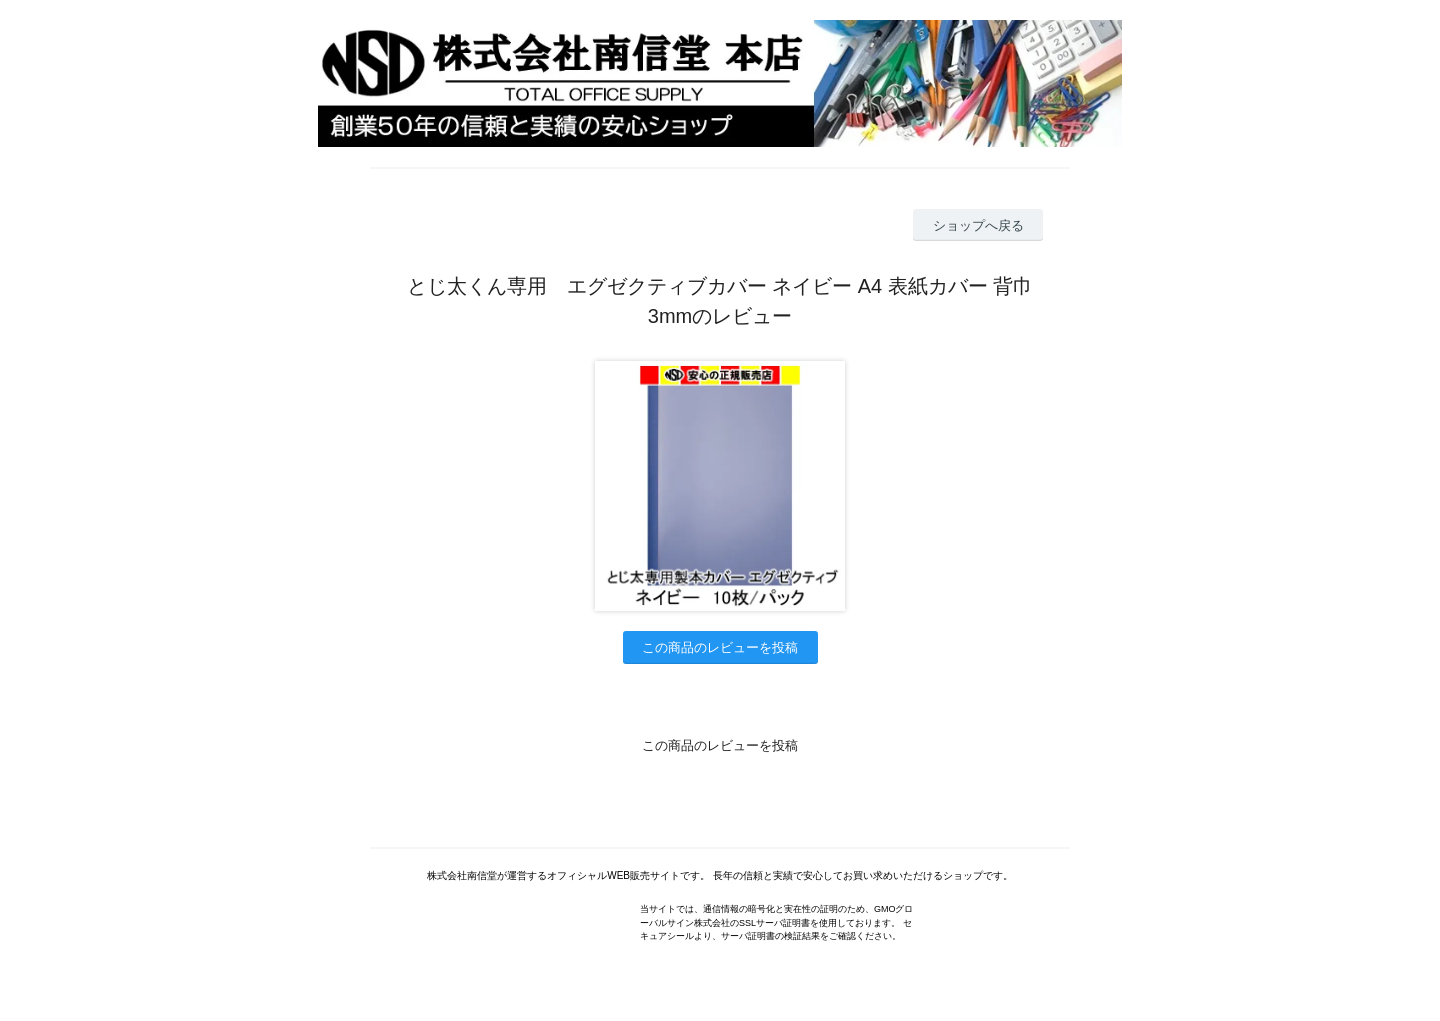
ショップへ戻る (978, 225)
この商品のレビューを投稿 (720, 647)
